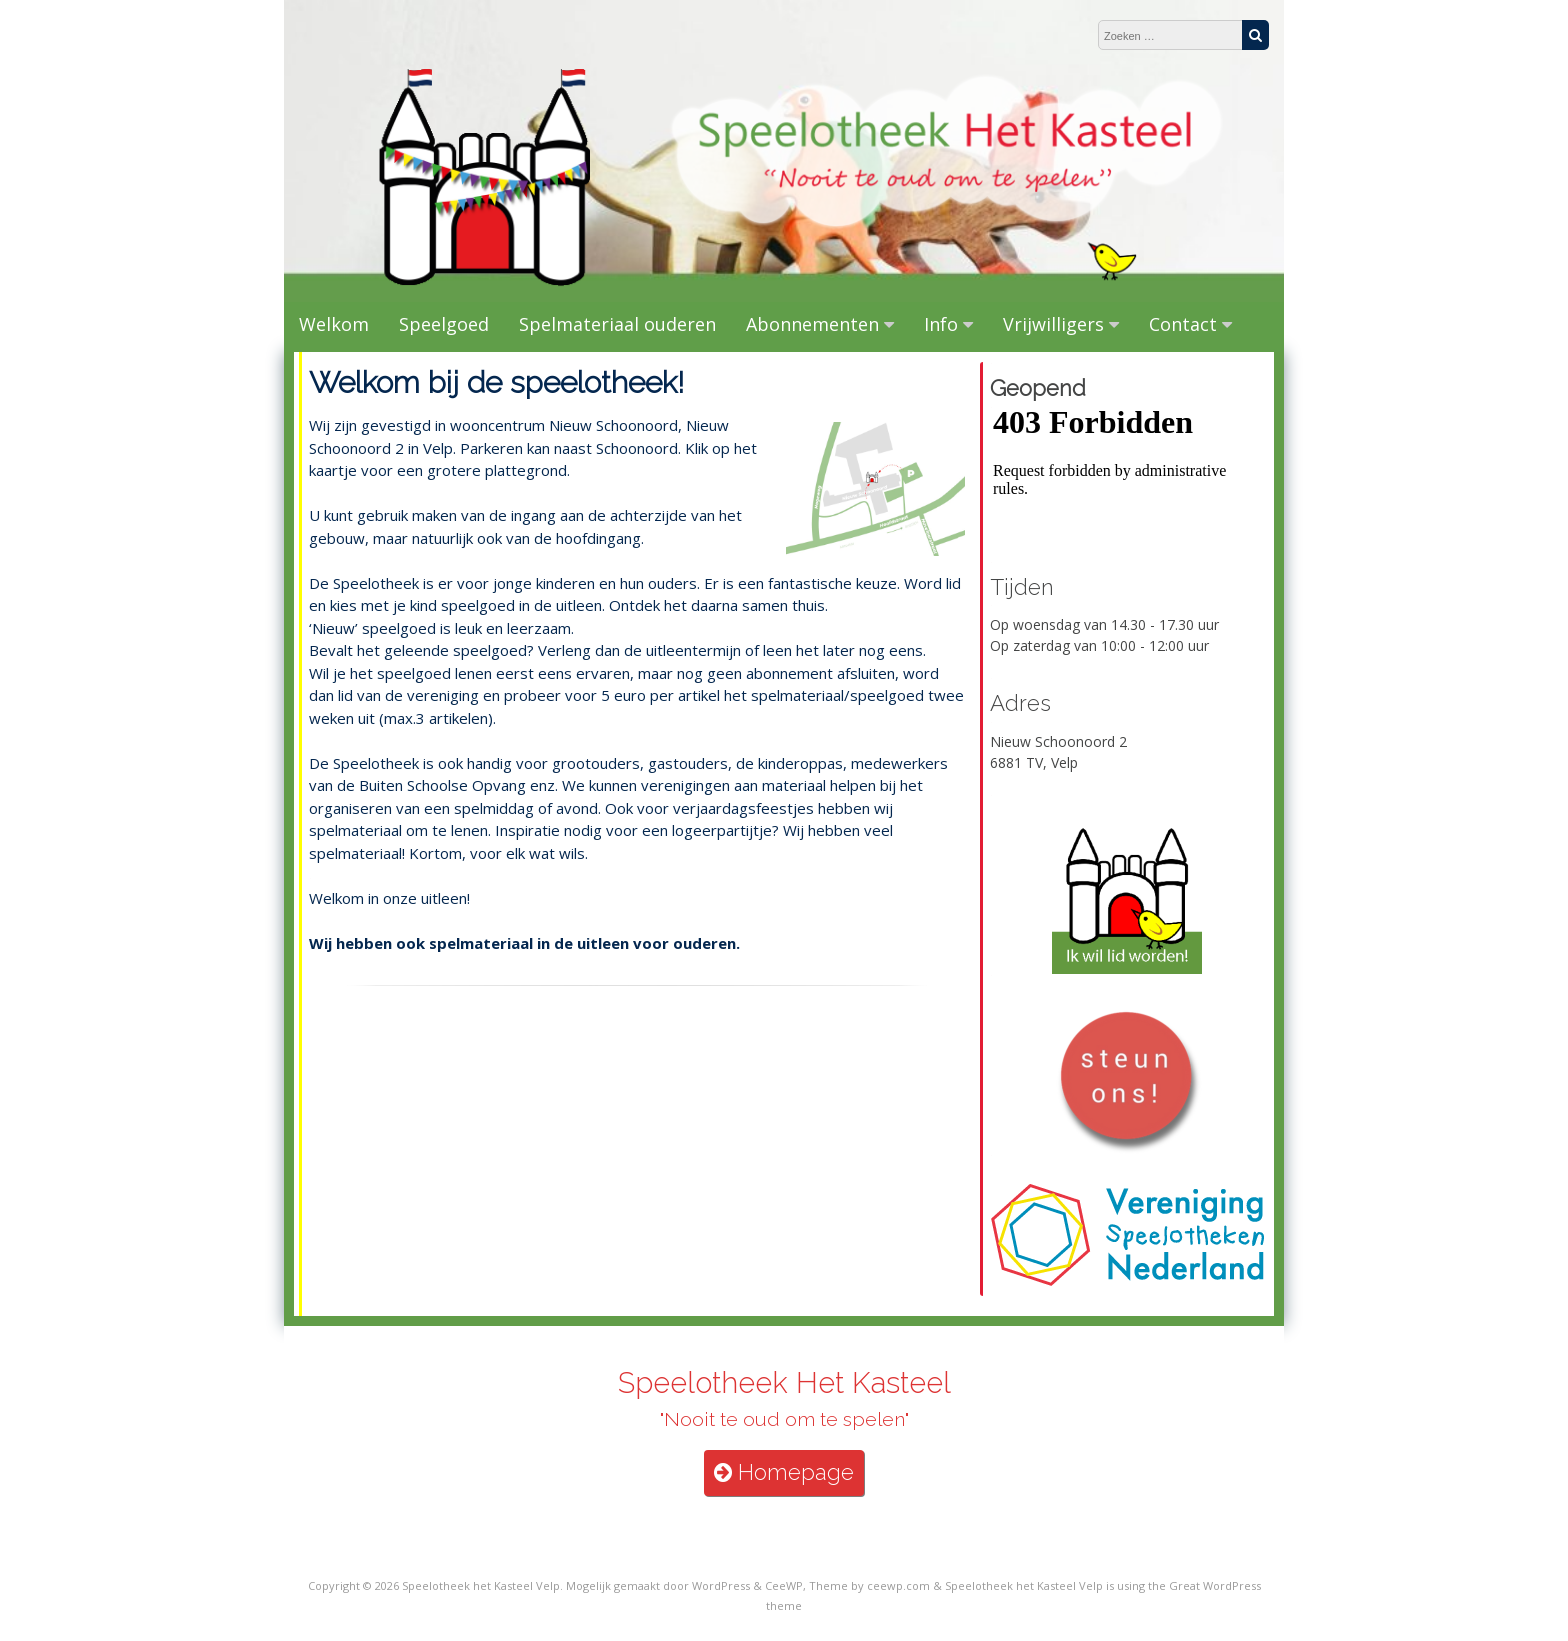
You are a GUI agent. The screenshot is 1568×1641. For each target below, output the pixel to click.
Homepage (784, 1472)
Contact (1183, 324)
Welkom (334, 324)
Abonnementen (812, 324)
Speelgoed (444, 324)
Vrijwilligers (1053, 324)
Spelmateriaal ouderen (617, 324)
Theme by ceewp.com (869, 1585)
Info (941, 324)
